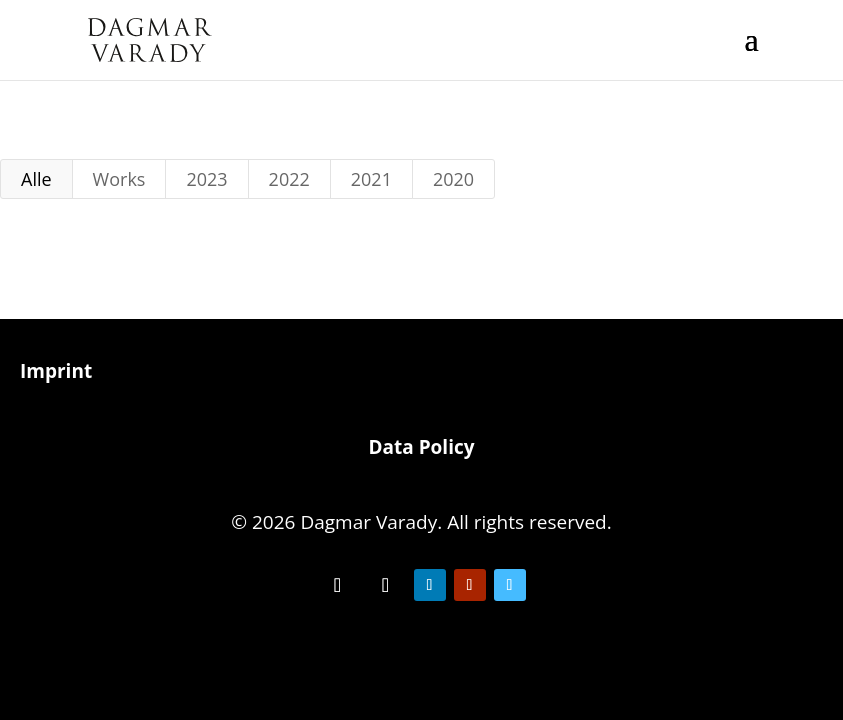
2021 (371, 179)
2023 (206, 179)
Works (119, 179)
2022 (289, 179)
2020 (453, 179)
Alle (36, 179)
